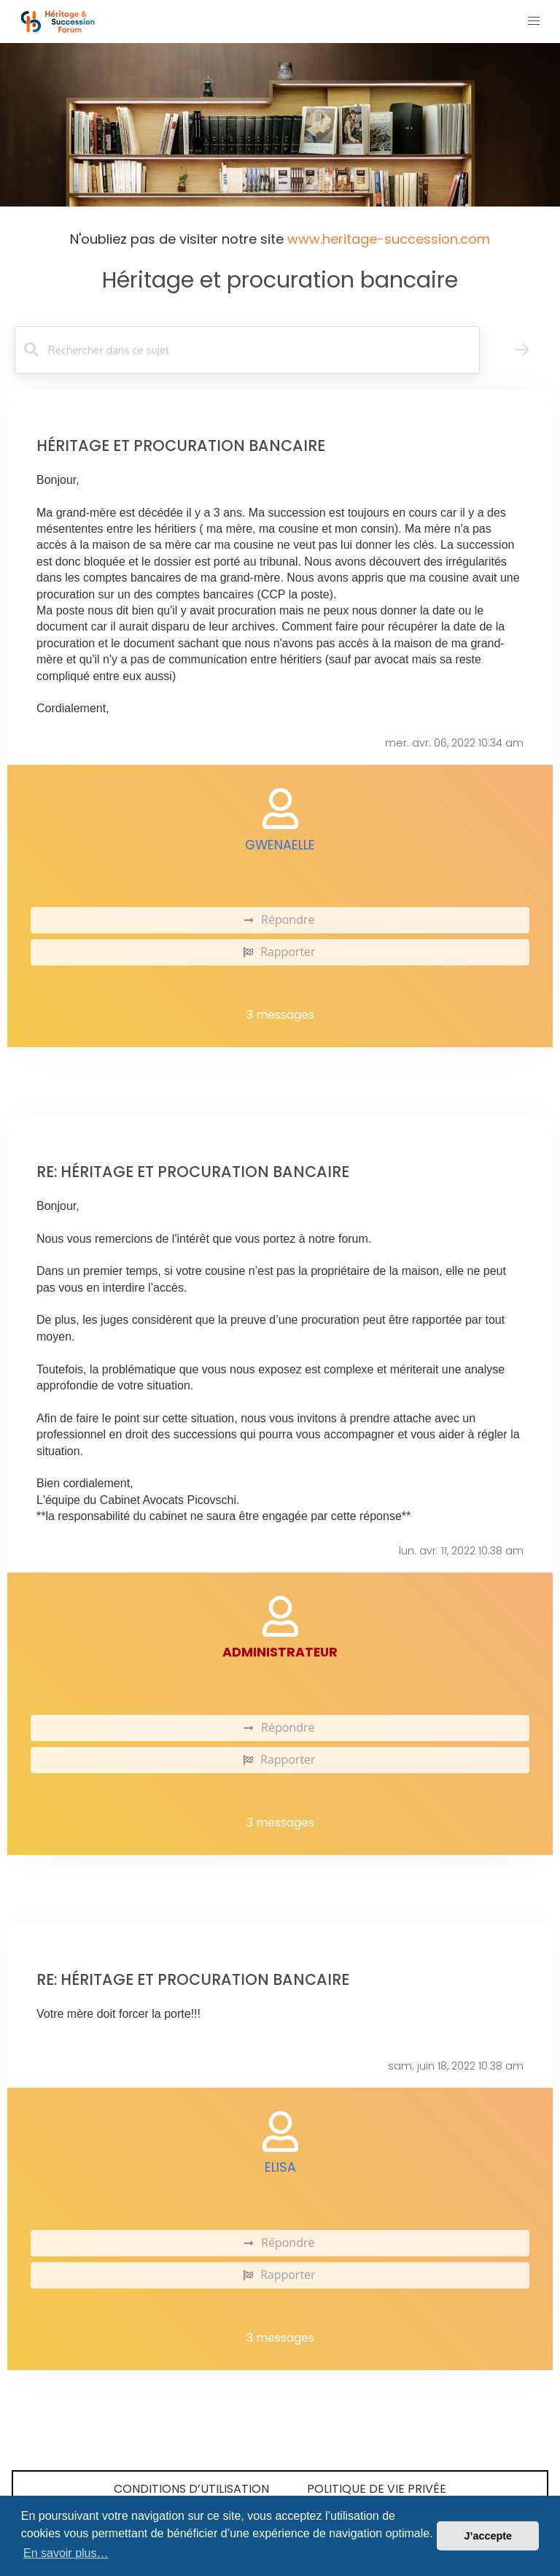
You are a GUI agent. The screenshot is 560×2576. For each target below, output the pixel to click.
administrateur (280, 1652)
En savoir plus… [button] (66, 2553)
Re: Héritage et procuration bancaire (192, 1171)
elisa (280, 2167)
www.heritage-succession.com (388, 239)
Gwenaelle (280, 845)
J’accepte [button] (488, 2536)
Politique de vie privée (376, 2488)
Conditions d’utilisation (191, 2488)
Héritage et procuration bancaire (280, 280)
